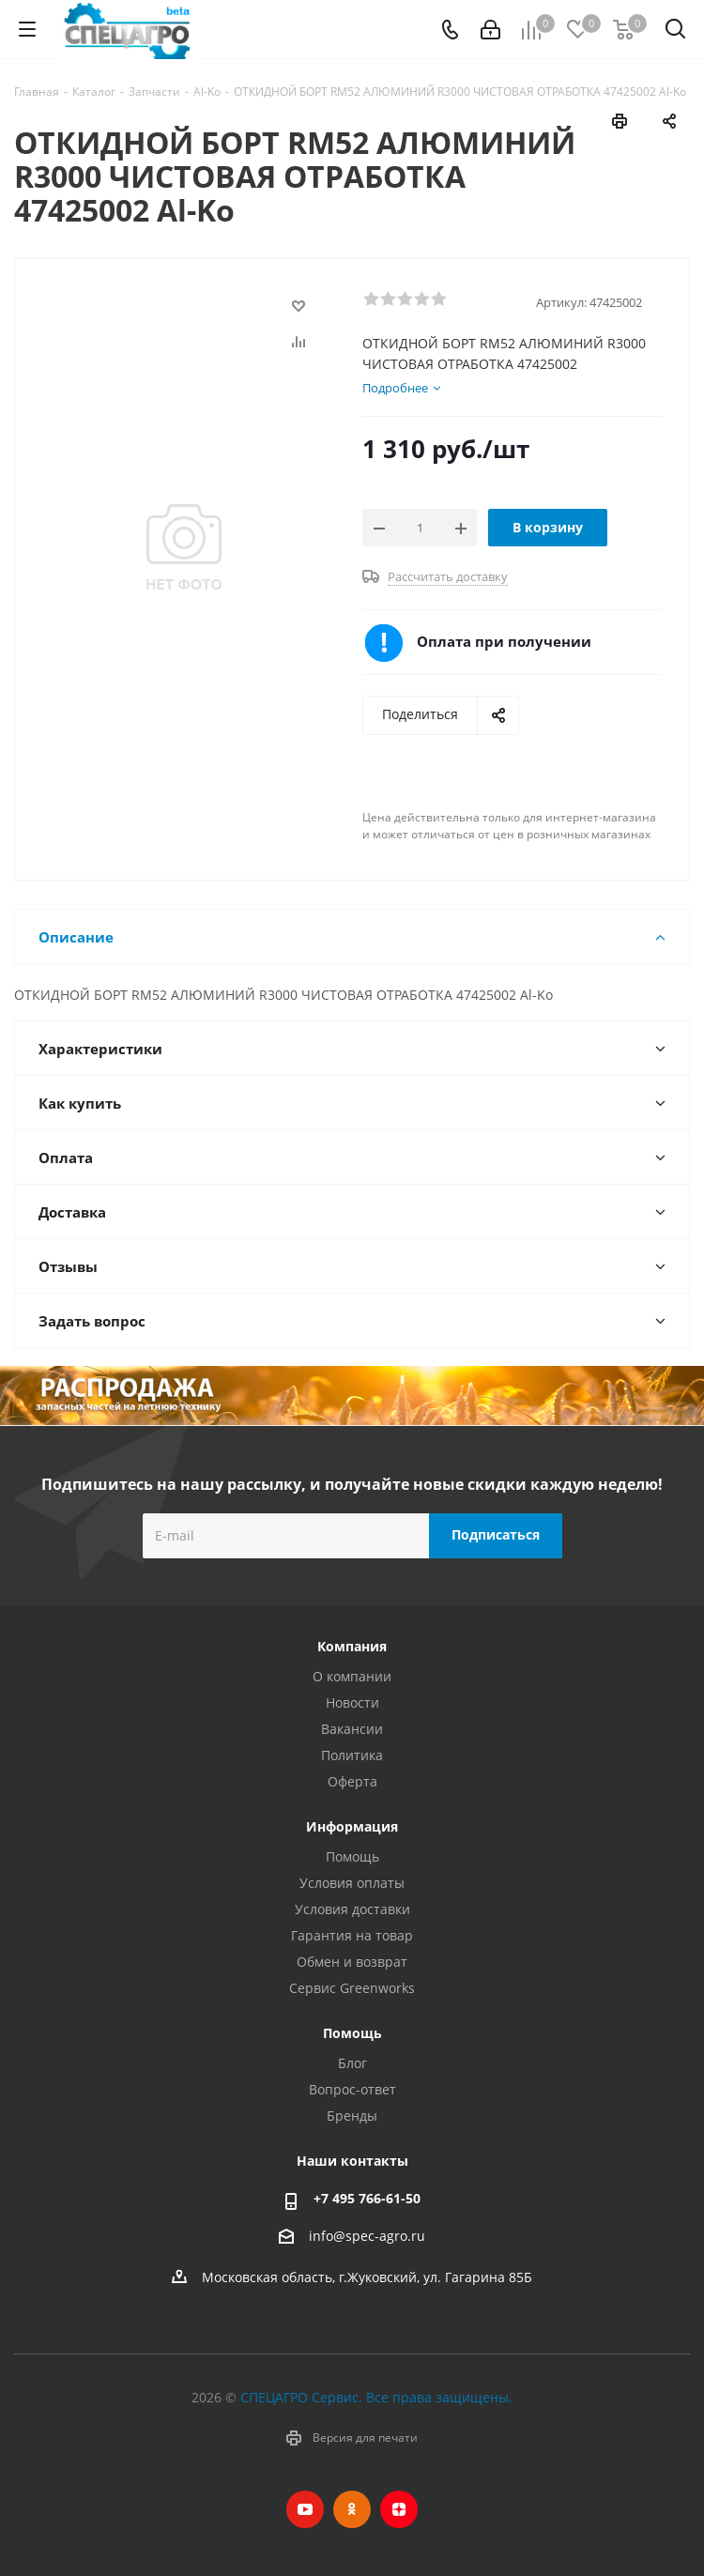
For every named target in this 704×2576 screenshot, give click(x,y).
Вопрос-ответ (352, 2089)
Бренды (352, 2115)
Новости (352, 1702)
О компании (352, 1676)
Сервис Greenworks (352, 1988)
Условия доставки (352, 1909)
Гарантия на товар (352, 1935)
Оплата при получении (504, 641)
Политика (352, 1755)
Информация (352, 1826)
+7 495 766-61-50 (367, 2198)
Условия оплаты (352, 1883)
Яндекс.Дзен (399, 2509)
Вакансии (352, 1729)
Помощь (352, 1856)
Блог (352, 2063)
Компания (352, 1646)
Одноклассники (352, 2509)
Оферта (352, 1781)
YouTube (305, 2509)
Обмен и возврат (352, 1961)
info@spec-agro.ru (367, 2236)
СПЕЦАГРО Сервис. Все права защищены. (376, 2397)
